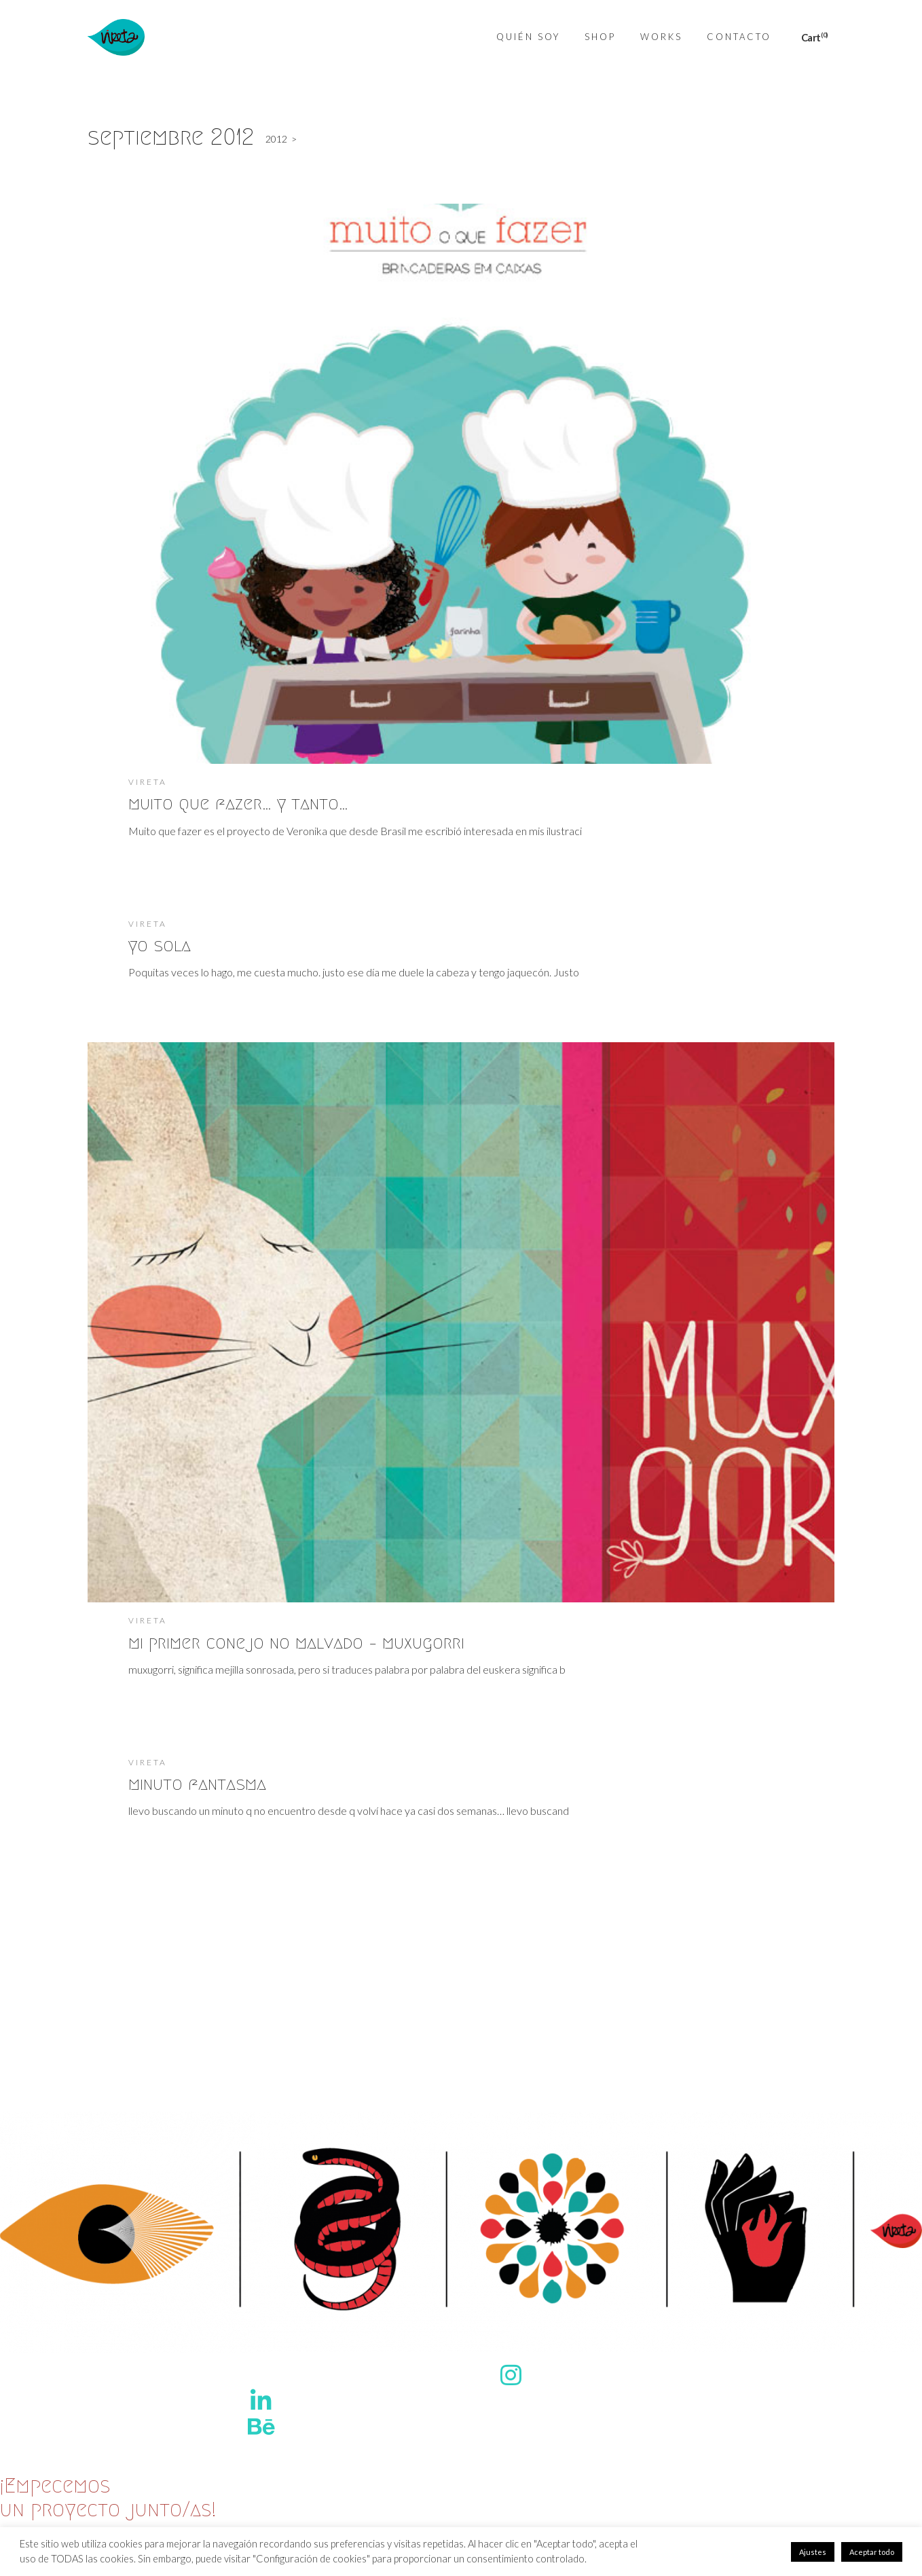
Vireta (147, 782)
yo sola (159, 945)
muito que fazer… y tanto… (238, 803)
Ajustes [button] (812, 2551)
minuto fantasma (197, 1783)
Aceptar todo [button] (871, 2551)
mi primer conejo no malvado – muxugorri (296, 1642)
